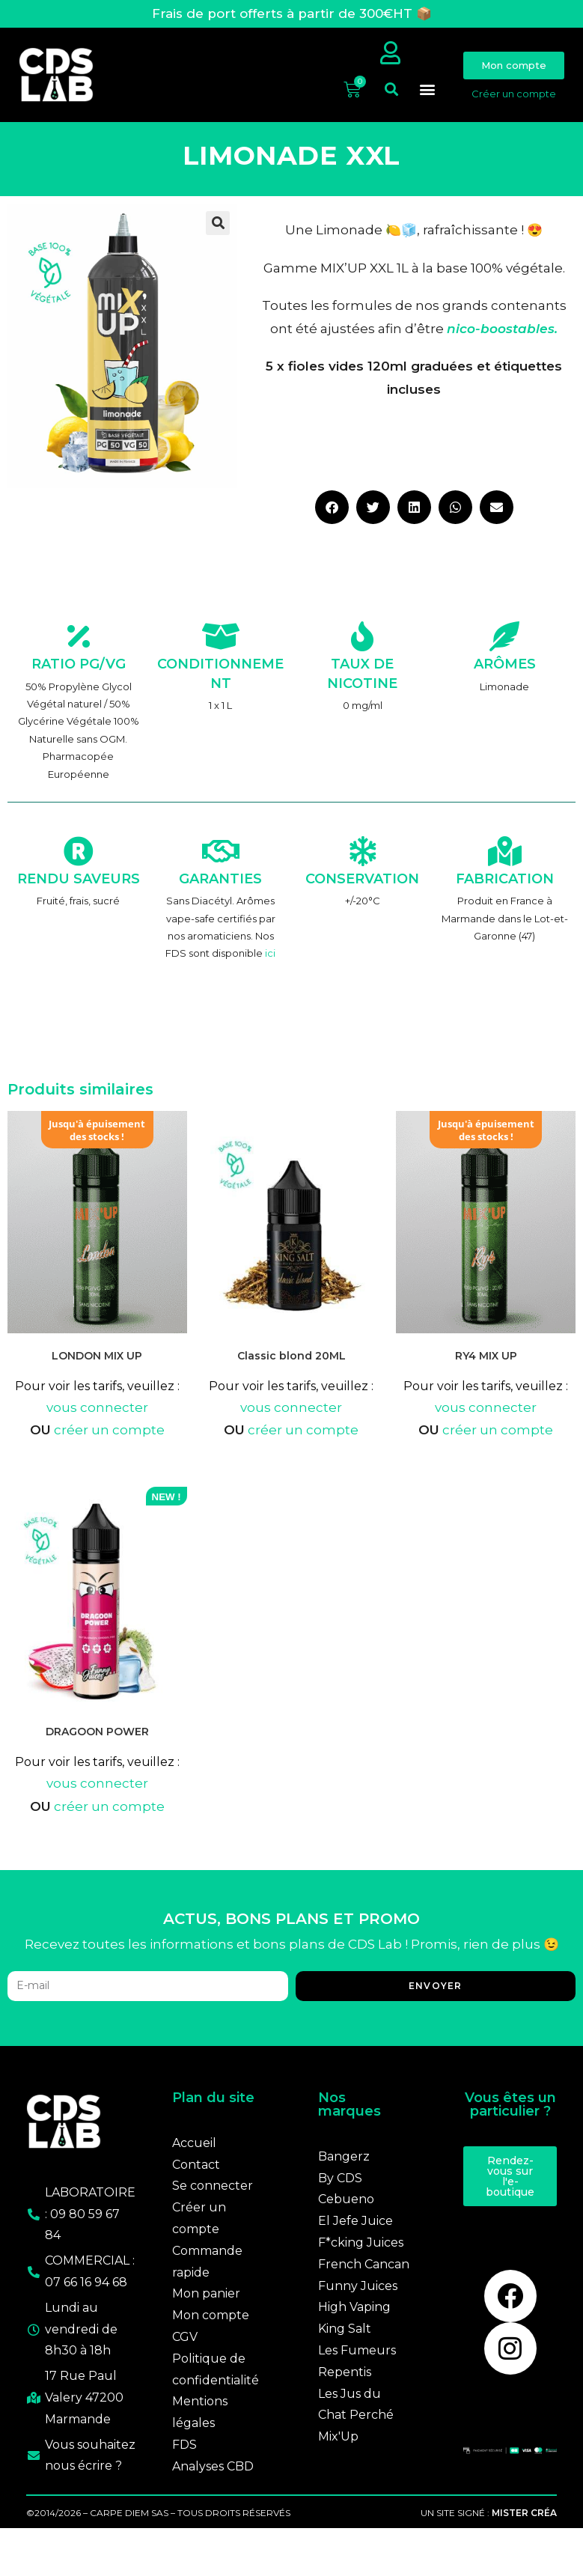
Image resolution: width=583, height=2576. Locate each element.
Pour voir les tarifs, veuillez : (97, 1399)
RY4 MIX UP (486, 1370)
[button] (391, 103)
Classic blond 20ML (291, 1370)
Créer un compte (513, 100)
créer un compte (109, 1444)
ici (270, 967)
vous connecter (97, 1420)
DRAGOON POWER (97, 1746)
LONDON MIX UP (97, 1369)
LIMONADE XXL (291, 169)
